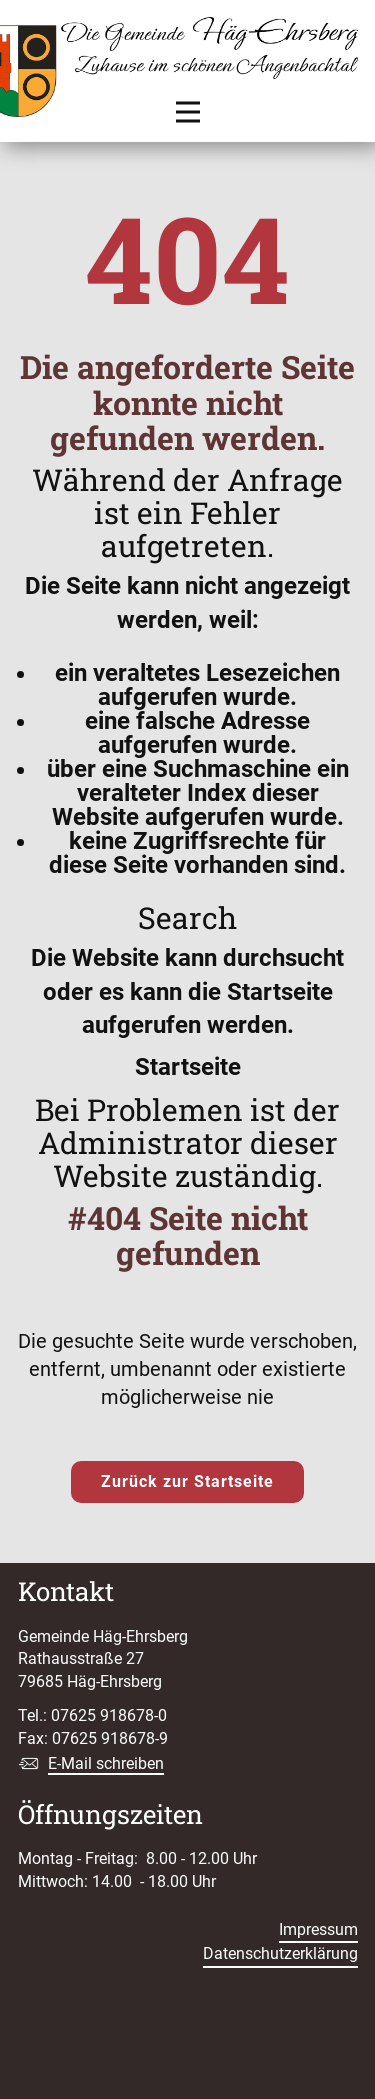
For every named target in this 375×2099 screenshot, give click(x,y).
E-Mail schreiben (106, 1763)
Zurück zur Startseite (187, 1481)
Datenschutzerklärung (280, 1953)
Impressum (318, 1929)
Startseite (188, 1067)
